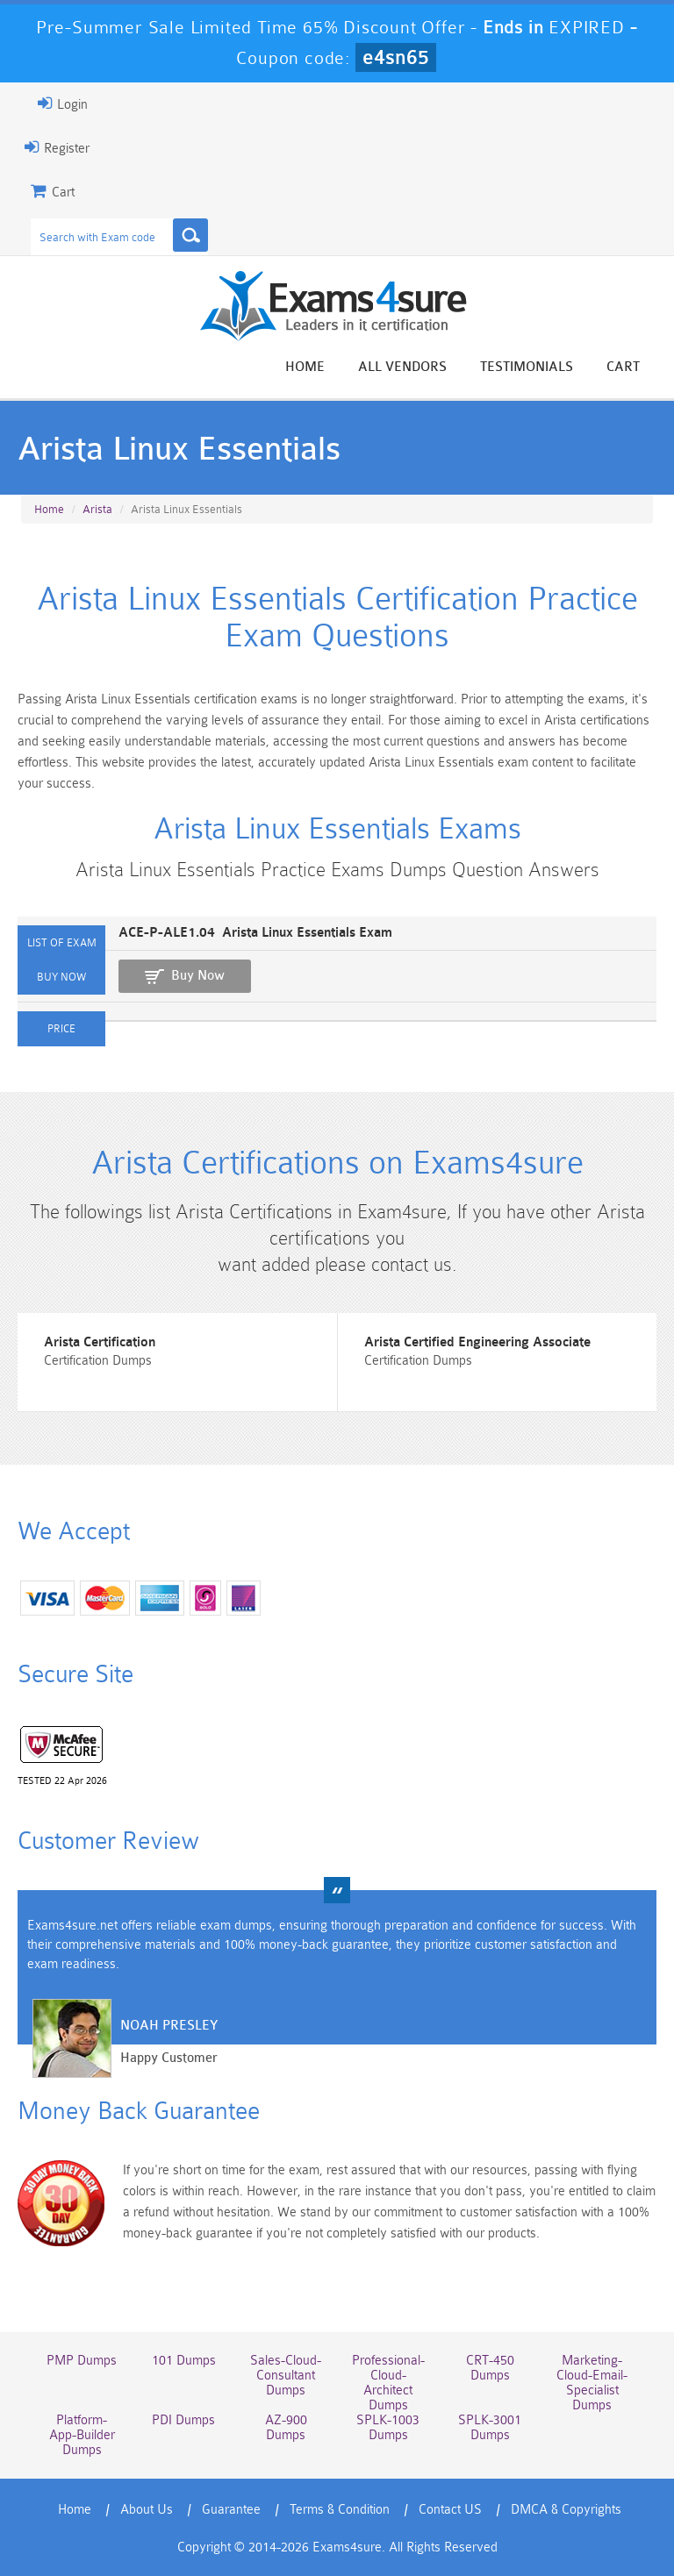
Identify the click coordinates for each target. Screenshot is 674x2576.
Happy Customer (169, 2058)
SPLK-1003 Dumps (387, 2428)
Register (57, 147)
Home (305, 367)
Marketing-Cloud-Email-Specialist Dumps (591, 2383)
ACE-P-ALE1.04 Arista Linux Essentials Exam (255, 932)
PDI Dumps (183, 2420)
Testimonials (526, 367)
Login (63, 103)
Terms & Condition (340, 2509)
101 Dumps (184, 2360)
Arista (97, 509)
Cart (623, 367)
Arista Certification (99, 1342)
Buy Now (198, 975)
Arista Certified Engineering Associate (477, 1342)
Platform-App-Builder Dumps (82, 2435)
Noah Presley (169, 2025)
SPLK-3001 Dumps (489, 2428)
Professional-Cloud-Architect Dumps (388, 2383)
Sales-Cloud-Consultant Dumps (285, 2375)
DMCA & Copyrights (566, 2509)
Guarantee (231, 2509)
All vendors (402, 367)
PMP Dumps (82, 2360)
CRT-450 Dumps (490, 2368)
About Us (146, 2509)
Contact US (450, 2509)
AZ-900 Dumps (286, 2428)
